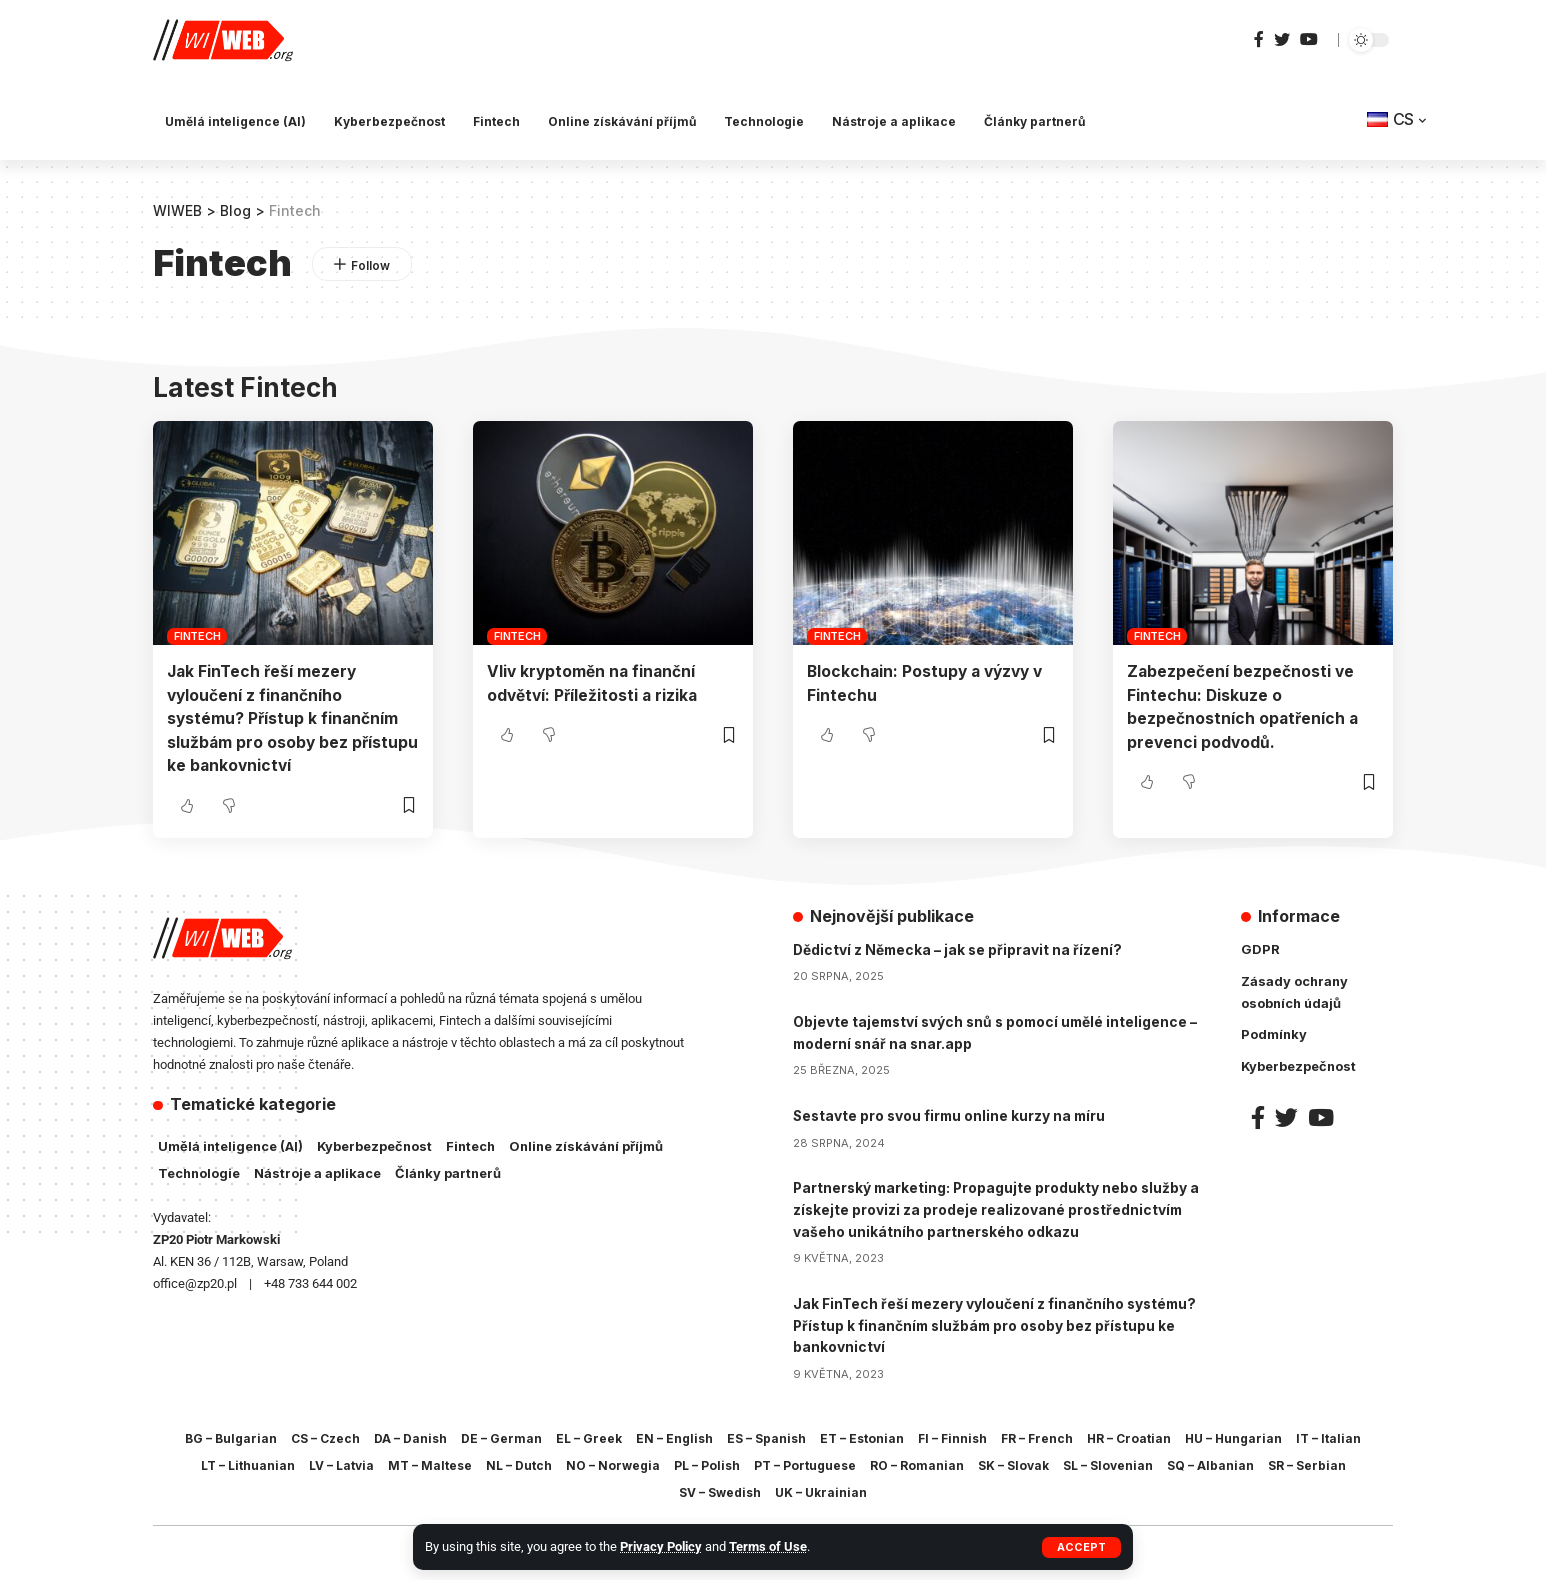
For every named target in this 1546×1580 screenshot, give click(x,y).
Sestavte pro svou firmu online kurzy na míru (952, 1111)
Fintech (197, 636)
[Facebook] (1259, 39)
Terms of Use (768, 1546)
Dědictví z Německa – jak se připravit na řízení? (959, 947)
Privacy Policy (661, 1546)
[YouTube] (1309, 39)
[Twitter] (1282, 39)
